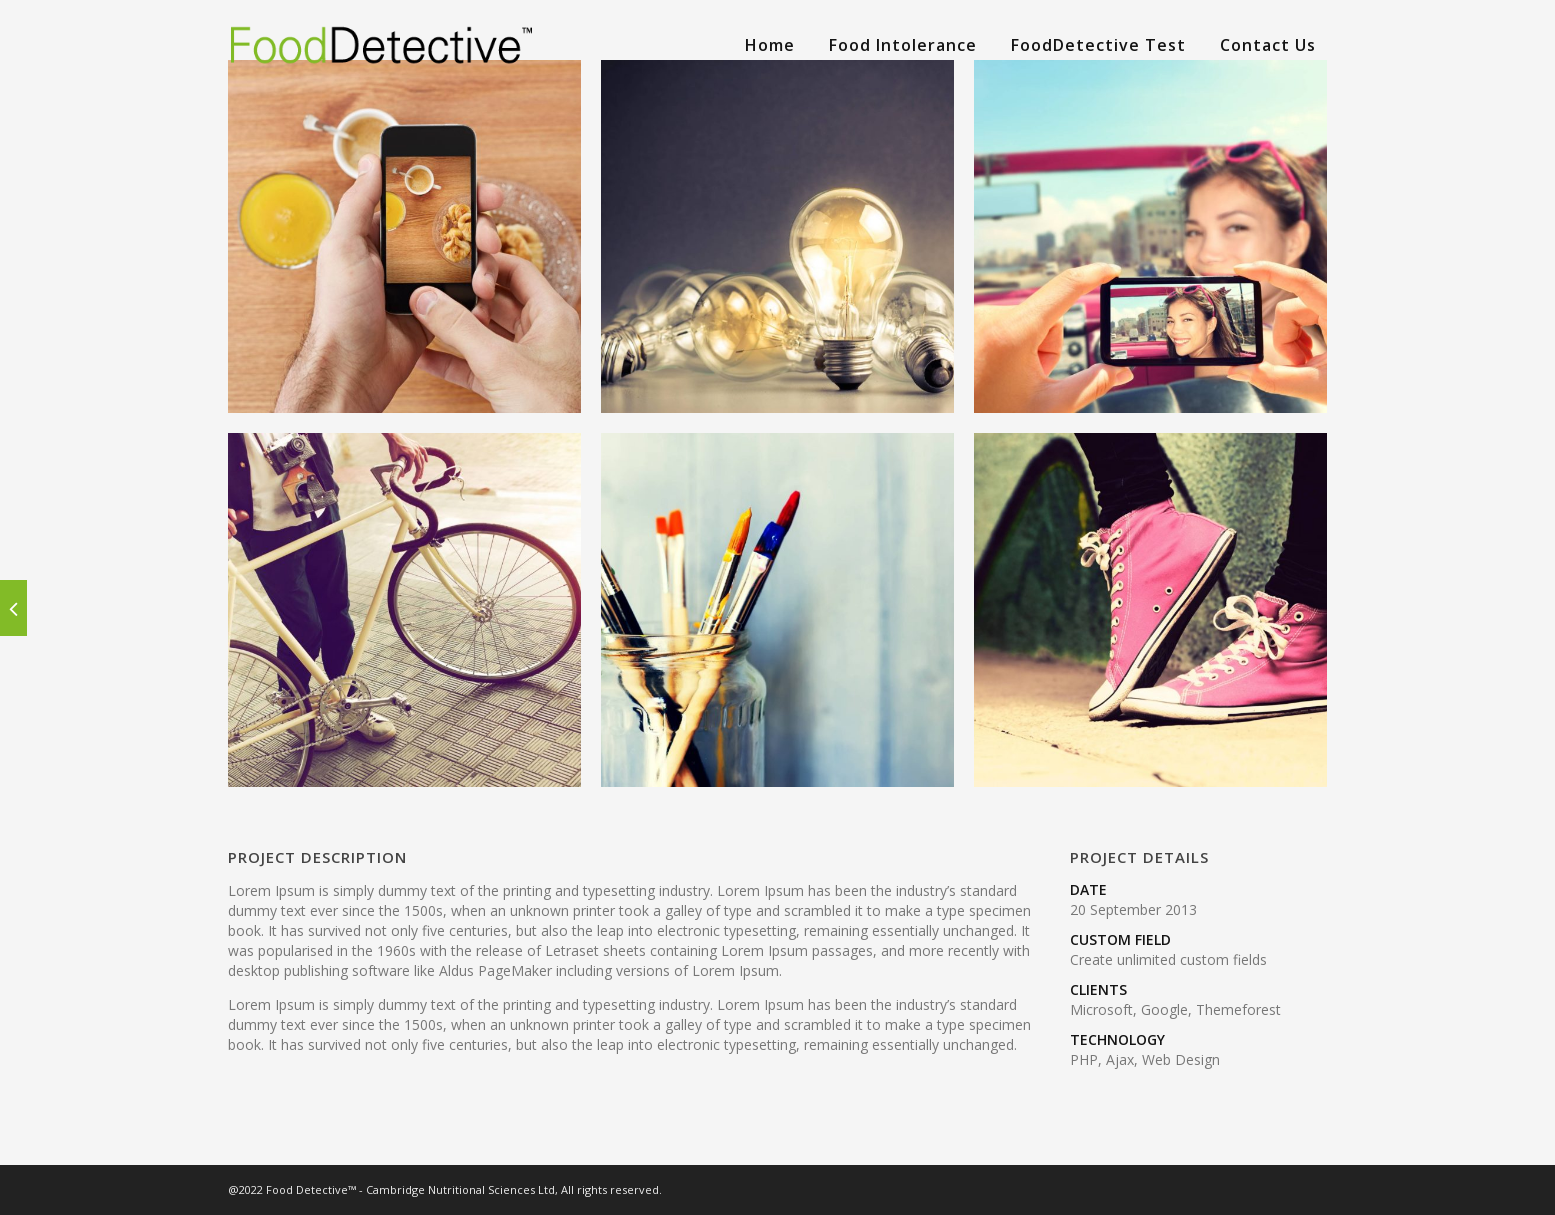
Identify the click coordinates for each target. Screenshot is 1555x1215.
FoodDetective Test (1098, 45)
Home (770, 45)
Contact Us (1268, 45)
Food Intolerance (903, 45)
